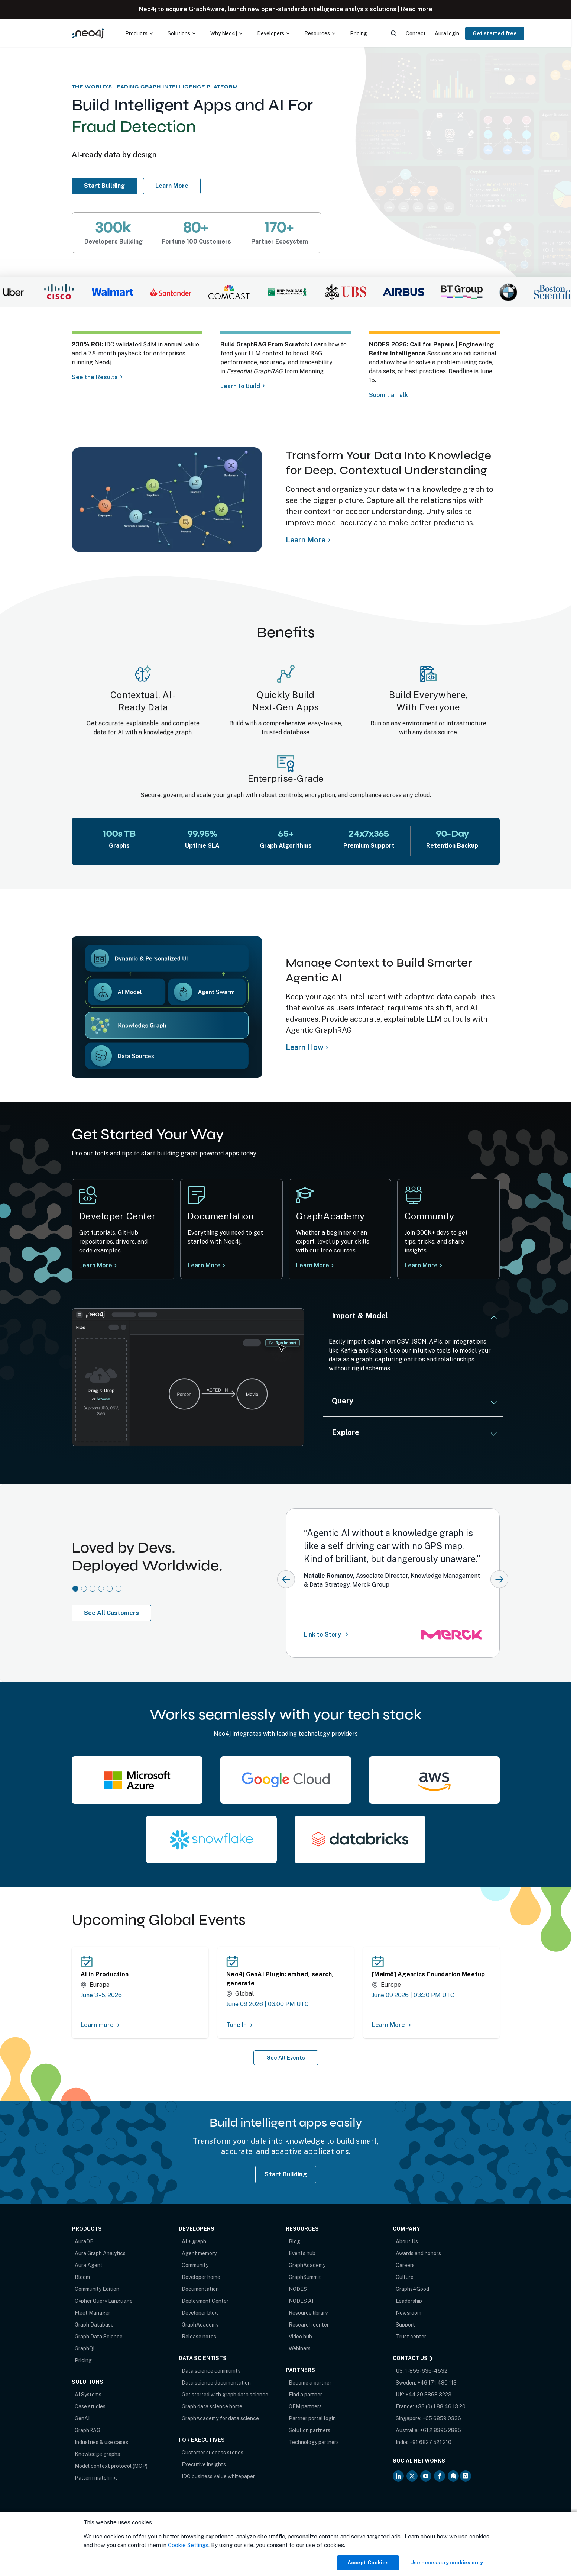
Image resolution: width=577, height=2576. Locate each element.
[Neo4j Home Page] (88, 33)
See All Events (286, 2058)
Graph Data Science (99, 2337)
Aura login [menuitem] (447, 33)
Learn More (423, 1265)
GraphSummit (305, 2277)
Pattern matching (96, 2478)
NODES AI (301, 2301)
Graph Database (94, 2325)
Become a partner (310, 2383)
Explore (345, 1432)
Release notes (199, 2337)
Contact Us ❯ (413, 2358)
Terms (79, 2532)
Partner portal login (312, 2418)
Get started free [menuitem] (495, 33)
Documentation (200, 2289)
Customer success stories (212, 2453)
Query (342, 1400)
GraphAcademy (200, 2325)
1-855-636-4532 (426, 2371)
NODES (298, 2289)
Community (195, 2265)
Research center (309, 2325)
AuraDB (84, 2241)
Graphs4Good (412, 2289)
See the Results (95, 377)
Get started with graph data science (225, 2395)
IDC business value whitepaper (218, 2476)
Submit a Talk (389, 395)
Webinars (300, 2348)
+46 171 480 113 (437, 2383)
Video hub (300, 2337)
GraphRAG (87, 2430)
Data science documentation (216, 2383)
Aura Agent (89, 2265)
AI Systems (88, 2395)
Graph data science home (212, 2406)
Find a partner (305, 2395)
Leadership (409, 2301)
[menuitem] (139, 33)
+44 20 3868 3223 (428, 2395)
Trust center (411, 2337)
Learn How (305, 1047)
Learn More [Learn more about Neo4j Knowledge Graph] (305, 539)
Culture (405, 2277)
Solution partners (309, 2430)
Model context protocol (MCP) (111, 2466)
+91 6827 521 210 (430, 2442)
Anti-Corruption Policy (99, 2540)
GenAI (82, 2418)
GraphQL (85, 2348)
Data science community (211, 2371)
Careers (405, 2265)
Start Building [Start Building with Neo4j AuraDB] (286, 2174)
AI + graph (194, 2241)
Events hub (302, 2253)
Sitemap (139, 2532)
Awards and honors (418, 2253)
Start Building (108, 185)
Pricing (83, 2360)
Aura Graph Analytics (100, 2253)
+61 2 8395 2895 (440, 2430)
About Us (407, 2241)
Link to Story (327, 1634)
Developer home (201, 2277)
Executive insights (204, 2464)
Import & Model (360, 1315)
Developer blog (200, 2313)
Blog (294, 2241)
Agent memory (199, 2253)
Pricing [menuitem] (358, 33)
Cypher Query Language (104, 2301)
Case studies (90, 2406)
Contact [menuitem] (416, 33)
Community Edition (97, 2289)
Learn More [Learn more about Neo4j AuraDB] (171, 185)
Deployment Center (205, 2301)
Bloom (82, 2277)
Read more (416, 9)
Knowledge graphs (97, 2454)
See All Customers (111, 1612)
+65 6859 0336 (441, 2418)
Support (405, 2325)
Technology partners (314, 2442)
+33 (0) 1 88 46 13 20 (440, 2406)
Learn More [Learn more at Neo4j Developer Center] (95, 1265)
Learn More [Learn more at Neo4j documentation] (204, 1265)
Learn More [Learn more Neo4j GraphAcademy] (315, 1265)
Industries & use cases (101, 2442)
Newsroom (408, 2313)
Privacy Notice (108, 2532)
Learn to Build (240, 386)
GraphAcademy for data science (220, 2418)
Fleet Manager (92, 2313)
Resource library (308, 2313)
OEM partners (305, 2406)
